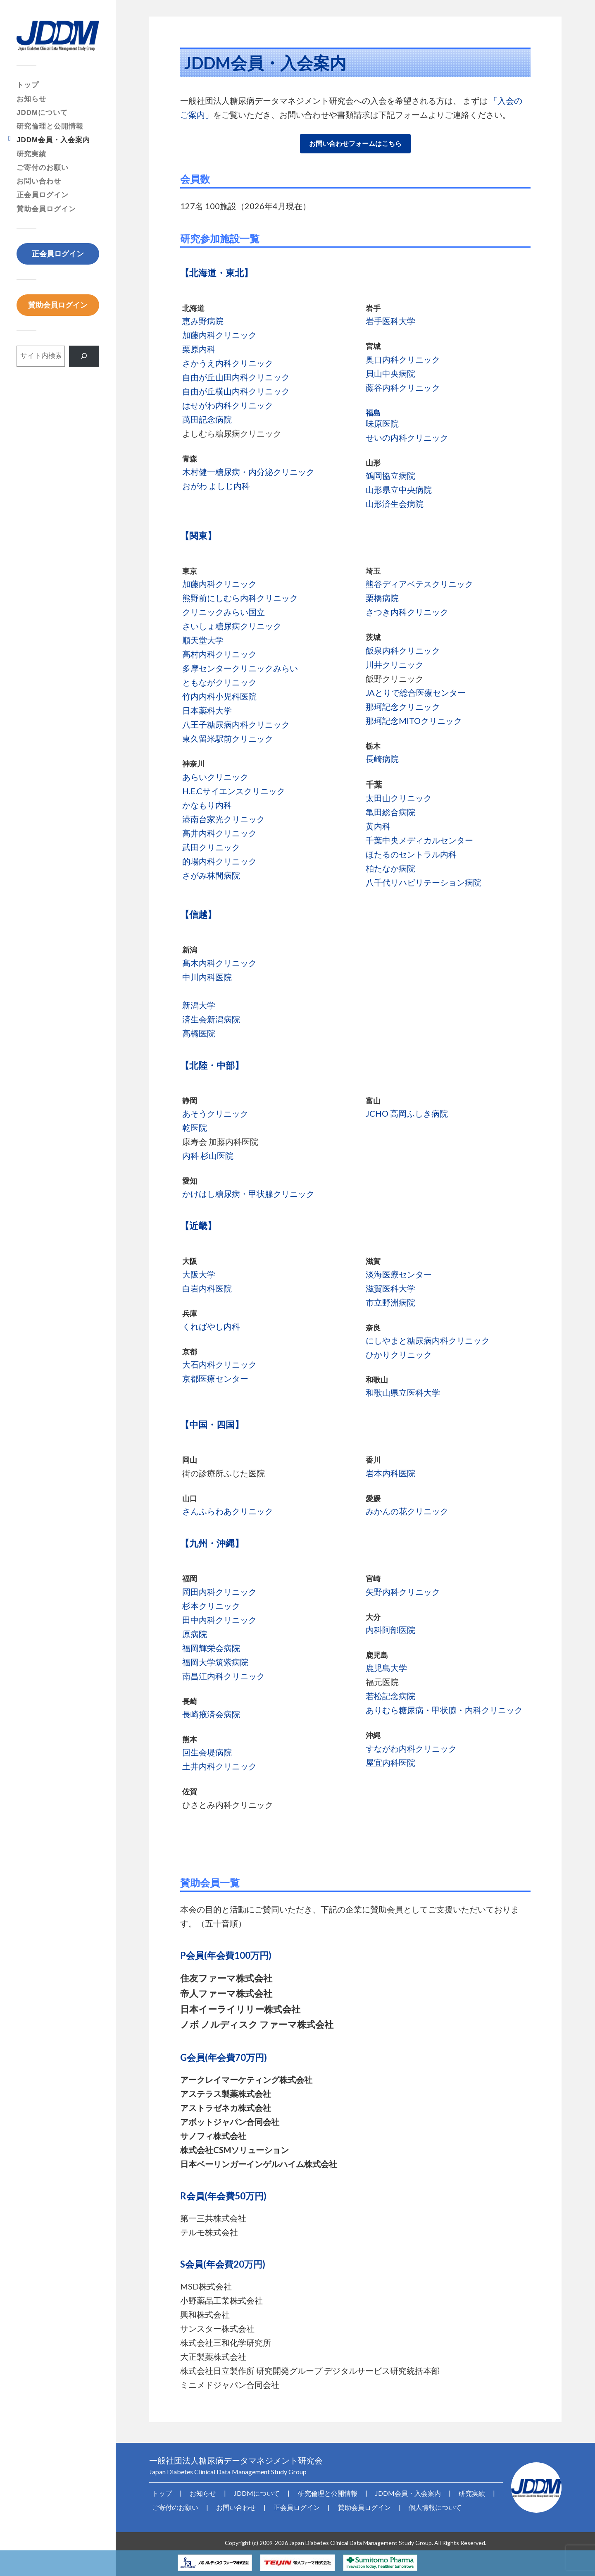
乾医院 (194, 1127)
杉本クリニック (211, 1606)
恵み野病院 (203, 321)
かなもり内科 (207, 805)
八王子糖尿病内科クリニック (236, 724)
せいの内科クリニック (407, 437)
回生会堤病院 (207, 1752)
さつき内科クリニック (407, 612)
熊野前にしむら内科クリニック (240, 598)
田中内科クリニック (219, 1620)
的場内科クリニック (219, 861)
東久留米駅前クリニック (227, 738)
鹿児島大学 (386, 1668)
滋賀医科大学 (390, 1288)
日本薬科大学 (207, 710)
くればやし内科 (211, 1326)
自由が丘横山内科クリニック (236, 391)
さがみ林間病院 (211, 875)
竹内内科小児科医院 (219, 696)
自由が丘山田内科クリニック (236, 377)
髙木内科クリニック (219, 963)
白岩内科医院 (207, 1288)
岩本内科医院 (390, 1473)
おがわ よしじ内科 (216, 486)
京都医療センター (215, 1378)
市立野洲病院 (390, 1302)
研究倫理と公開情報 (50, 126)
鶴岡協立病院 (390, 475)
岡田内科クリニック (219, 1592)
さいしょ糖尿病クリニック (231, 626)
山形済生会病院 (395, 504)
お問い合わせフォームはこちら (355, 143)
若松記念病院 (390, 1696)
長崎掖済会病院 (211, 1714)
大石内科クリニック (219, 1364)
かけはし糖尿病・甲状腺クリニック (248, 1193)
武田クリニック (211, 847)
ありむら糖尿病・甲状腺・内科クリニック (444, 1710)
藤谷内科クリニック (403, 387)
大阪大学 (198, 1274)
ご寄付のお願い (43, 168)
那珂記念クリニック (403, 706)
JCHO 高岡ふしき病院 (407, 1113)
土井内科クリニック (219, 1766)
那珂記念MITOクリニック (414, 721)
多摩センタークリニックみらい (240, 668)
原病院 (194, 1634)
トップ (28, 85)
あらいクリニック (215, 777)
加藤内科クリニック (219, 335)
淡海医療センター (399, 1274)
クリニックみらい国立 (223, 612)
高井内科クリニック (219, 833)
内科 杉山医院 (207, 1155)
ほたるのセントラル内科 (411, 854)
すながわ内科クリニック (411, 1748)
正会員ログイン (43, 195)
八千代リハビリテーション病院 (423, 882)
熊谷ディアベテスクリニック (419, 584)
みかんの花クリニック (407, 1511)
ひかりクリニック (399, 1354)
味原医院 (382, 423)
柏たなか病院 (390, 868)
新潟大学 (198, 1005)
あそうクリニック (215, 1113)
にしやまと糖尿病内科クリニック (428, 1340)
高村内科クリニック (219, 654)
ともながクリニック (219, 682)
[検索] (84, 356)
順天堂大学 (203, 640)
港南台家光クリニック (223, 819)
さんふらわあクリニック (227, 1511)
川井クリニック (395, 664)
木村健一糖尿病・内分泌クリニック (248, 472)
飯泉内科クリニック (403, 650)
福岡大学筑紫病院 (215, 1662)
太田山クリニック (399, 798)
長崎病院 (382, 759)
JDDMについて (42, 113)
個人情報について (408, 2505)
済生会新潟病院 (211, 1019)
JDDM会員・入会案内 (53, 140)
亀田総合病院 (390, 812)
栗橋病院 (382, 598)
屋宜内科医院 (390, 1762)
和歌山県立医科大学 (403, 1392)
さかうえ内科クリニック (227, 363)
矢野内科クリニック (403, 1592)
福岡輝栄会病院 (211, 1648)
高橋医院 (198, 1033)
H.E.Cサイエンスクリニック (233, 791)
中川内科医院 (207, 977)
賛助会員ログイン (46, 209)
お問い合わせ (39, 181)
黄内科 (378, 826)
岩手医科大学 (390, 321)
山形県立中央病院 (399, 489)
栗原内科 (198, 349)
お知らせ (31, 99)
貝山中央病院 (390, 373)
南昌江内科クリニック (223, 1676)
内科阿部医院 (390, 1630)
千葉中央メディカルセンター (419, 840)
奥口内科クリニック (403, 359)
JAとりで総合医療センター (416, 692)
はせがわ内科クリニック (227, 405)
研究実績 (31, 154)
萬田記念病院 (207, 419)
